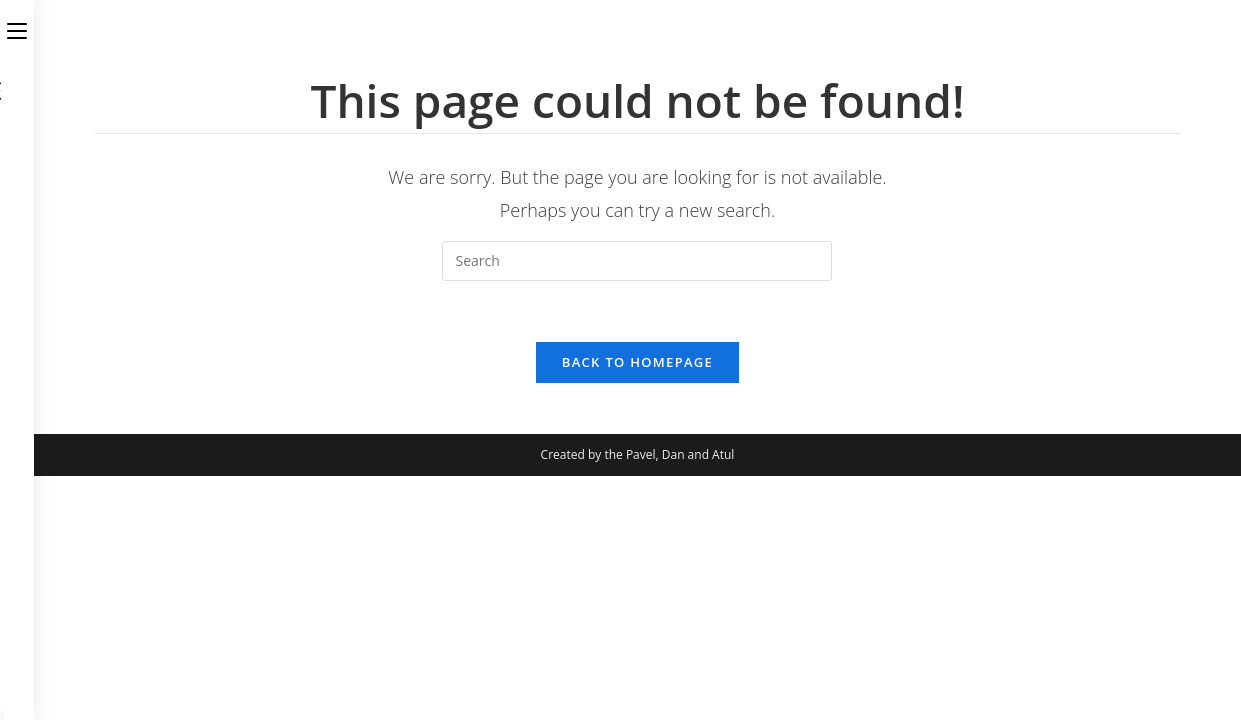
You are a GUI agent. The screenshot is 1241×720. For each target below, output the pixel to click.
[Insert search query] (637, 261)
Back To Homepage (637, 362)
